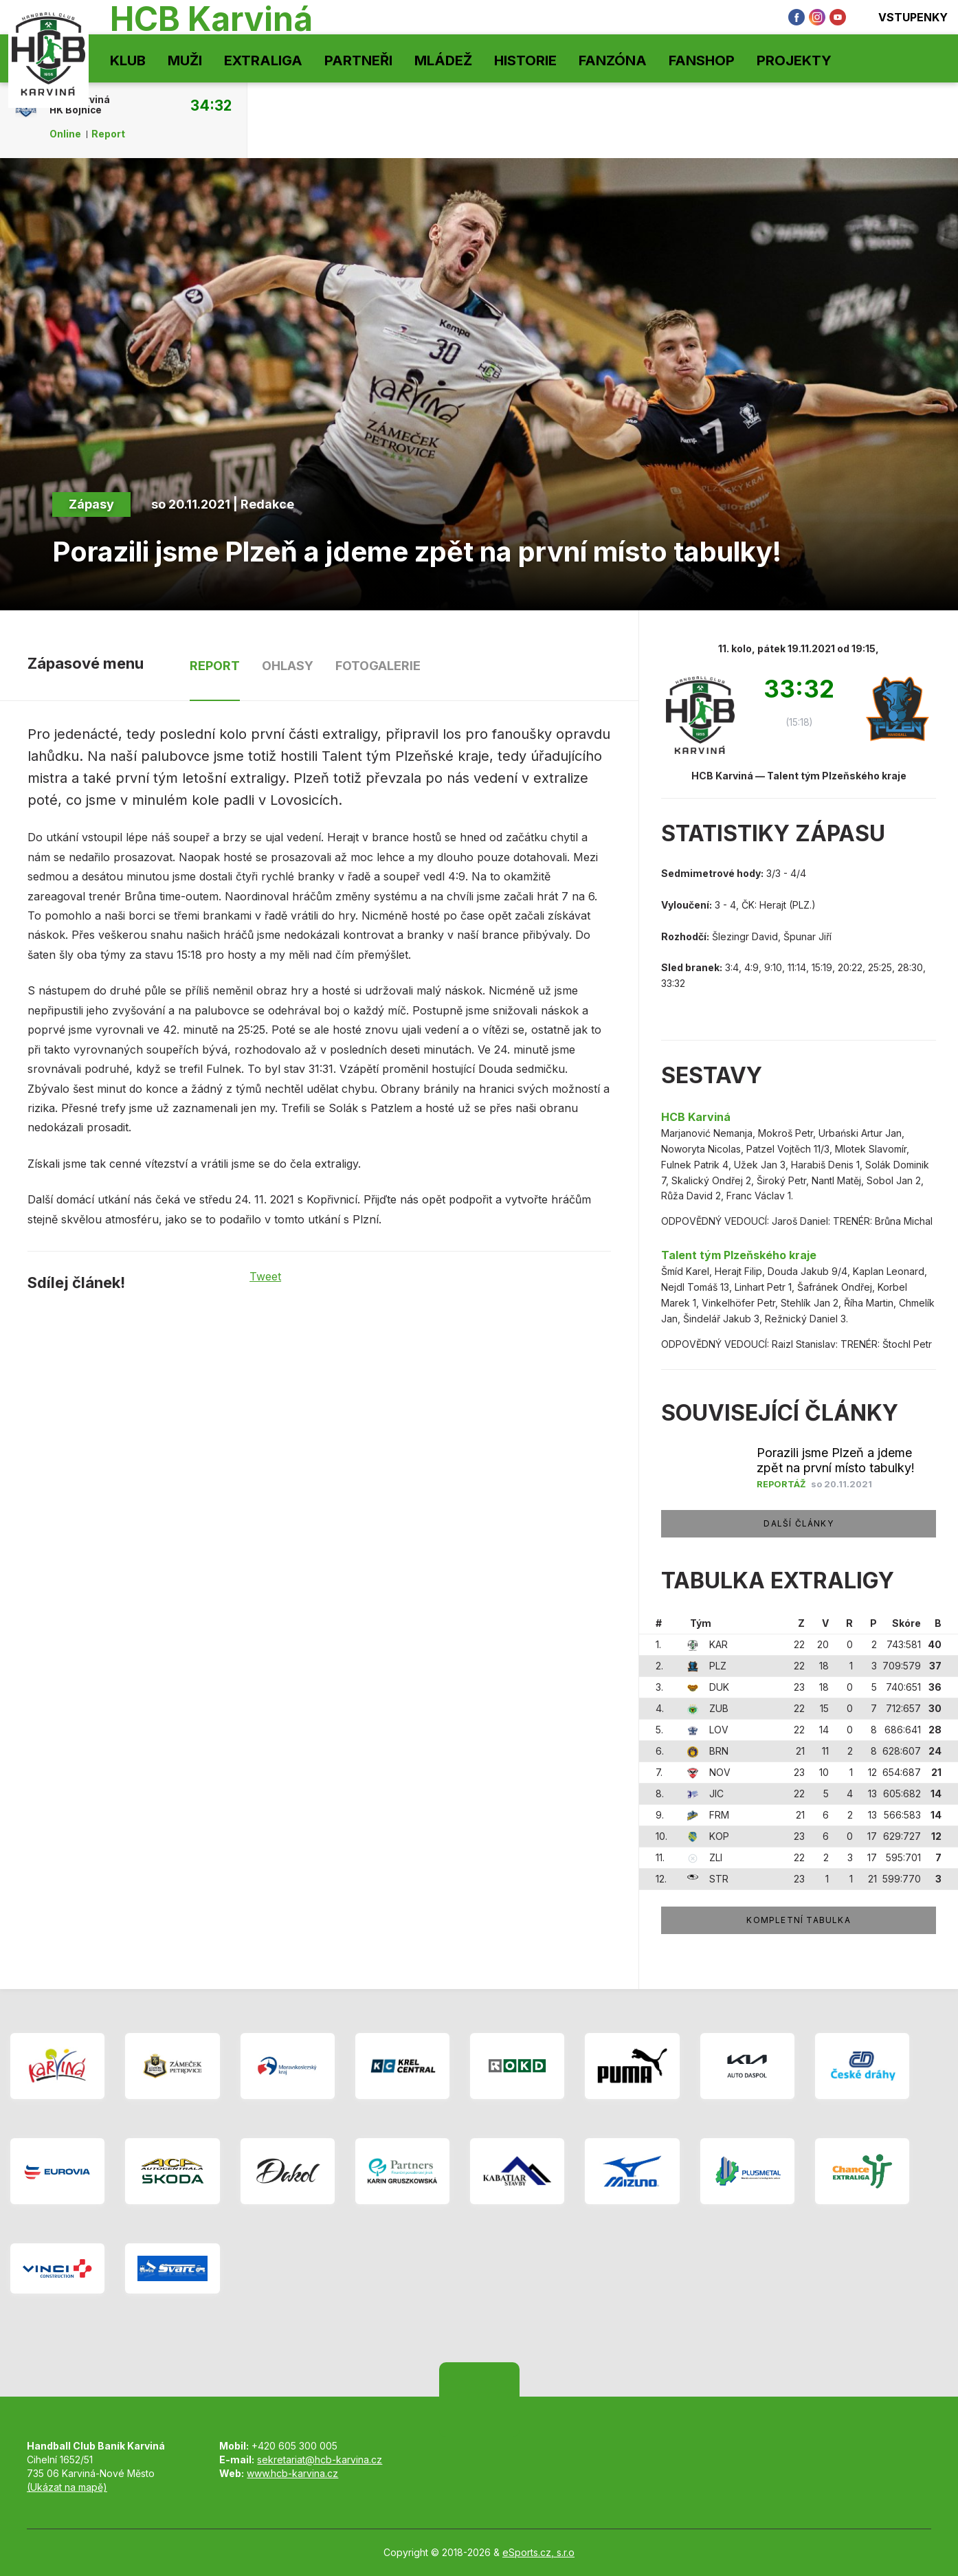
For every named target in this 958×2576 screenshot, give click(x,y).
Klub (128, 60)
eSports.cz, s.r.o (538, 2552)
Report (108, 134)
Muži (185, 60)
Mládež (443, 60)
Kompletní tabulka (798, 1920)
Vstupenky (904, 17)
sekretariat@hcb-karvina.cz (319, 2459)
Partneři (358, 60)
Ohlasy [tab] (287, 665)
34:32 (211, 105)
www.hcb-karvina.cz (292, 2473)
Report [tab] (215, 665)
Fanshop (702, 60)
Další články (798, 1523)
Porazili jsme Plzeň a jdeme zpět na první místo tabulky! (836, 1460)
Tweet (265, 1276)
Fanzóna (613, 60)
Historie (525, 60)
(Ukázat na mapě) (67, 2487)
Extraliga (263, 60)
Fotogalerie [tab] (378, 665)
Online (65, 134)
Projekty (794, 60)
